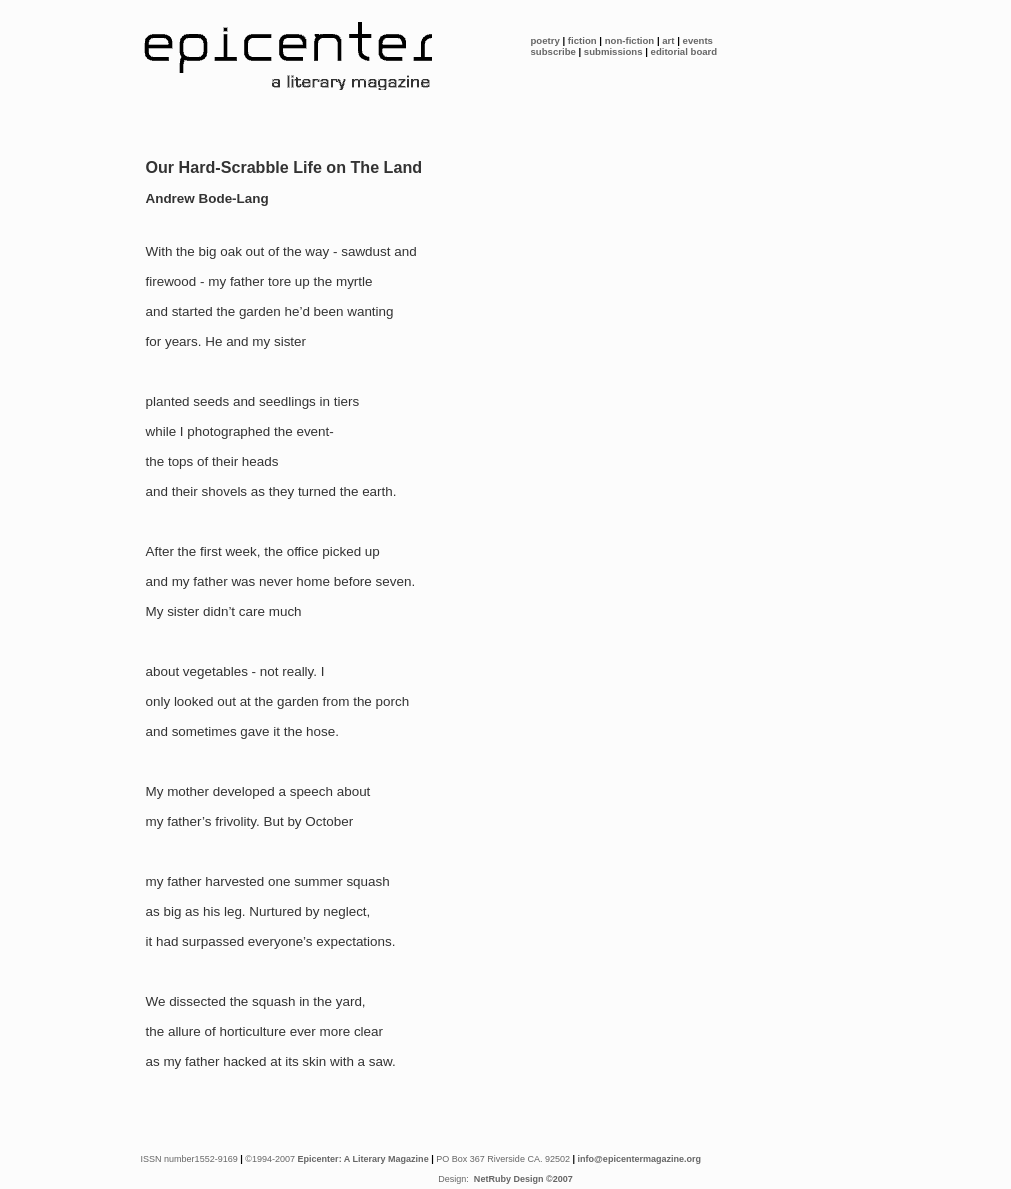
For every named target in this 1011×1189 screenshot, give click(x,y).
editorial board (684, 51)
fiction (582, 40)
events (698, 40)
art (668, 40)
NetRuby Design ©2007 (521, 1179)
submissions (613, 51)
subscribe (553, 51)
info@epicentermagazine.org (640, 1159)
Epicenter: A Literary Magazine (363, 1159)
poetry (545, 40)
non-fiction (630, 40)
